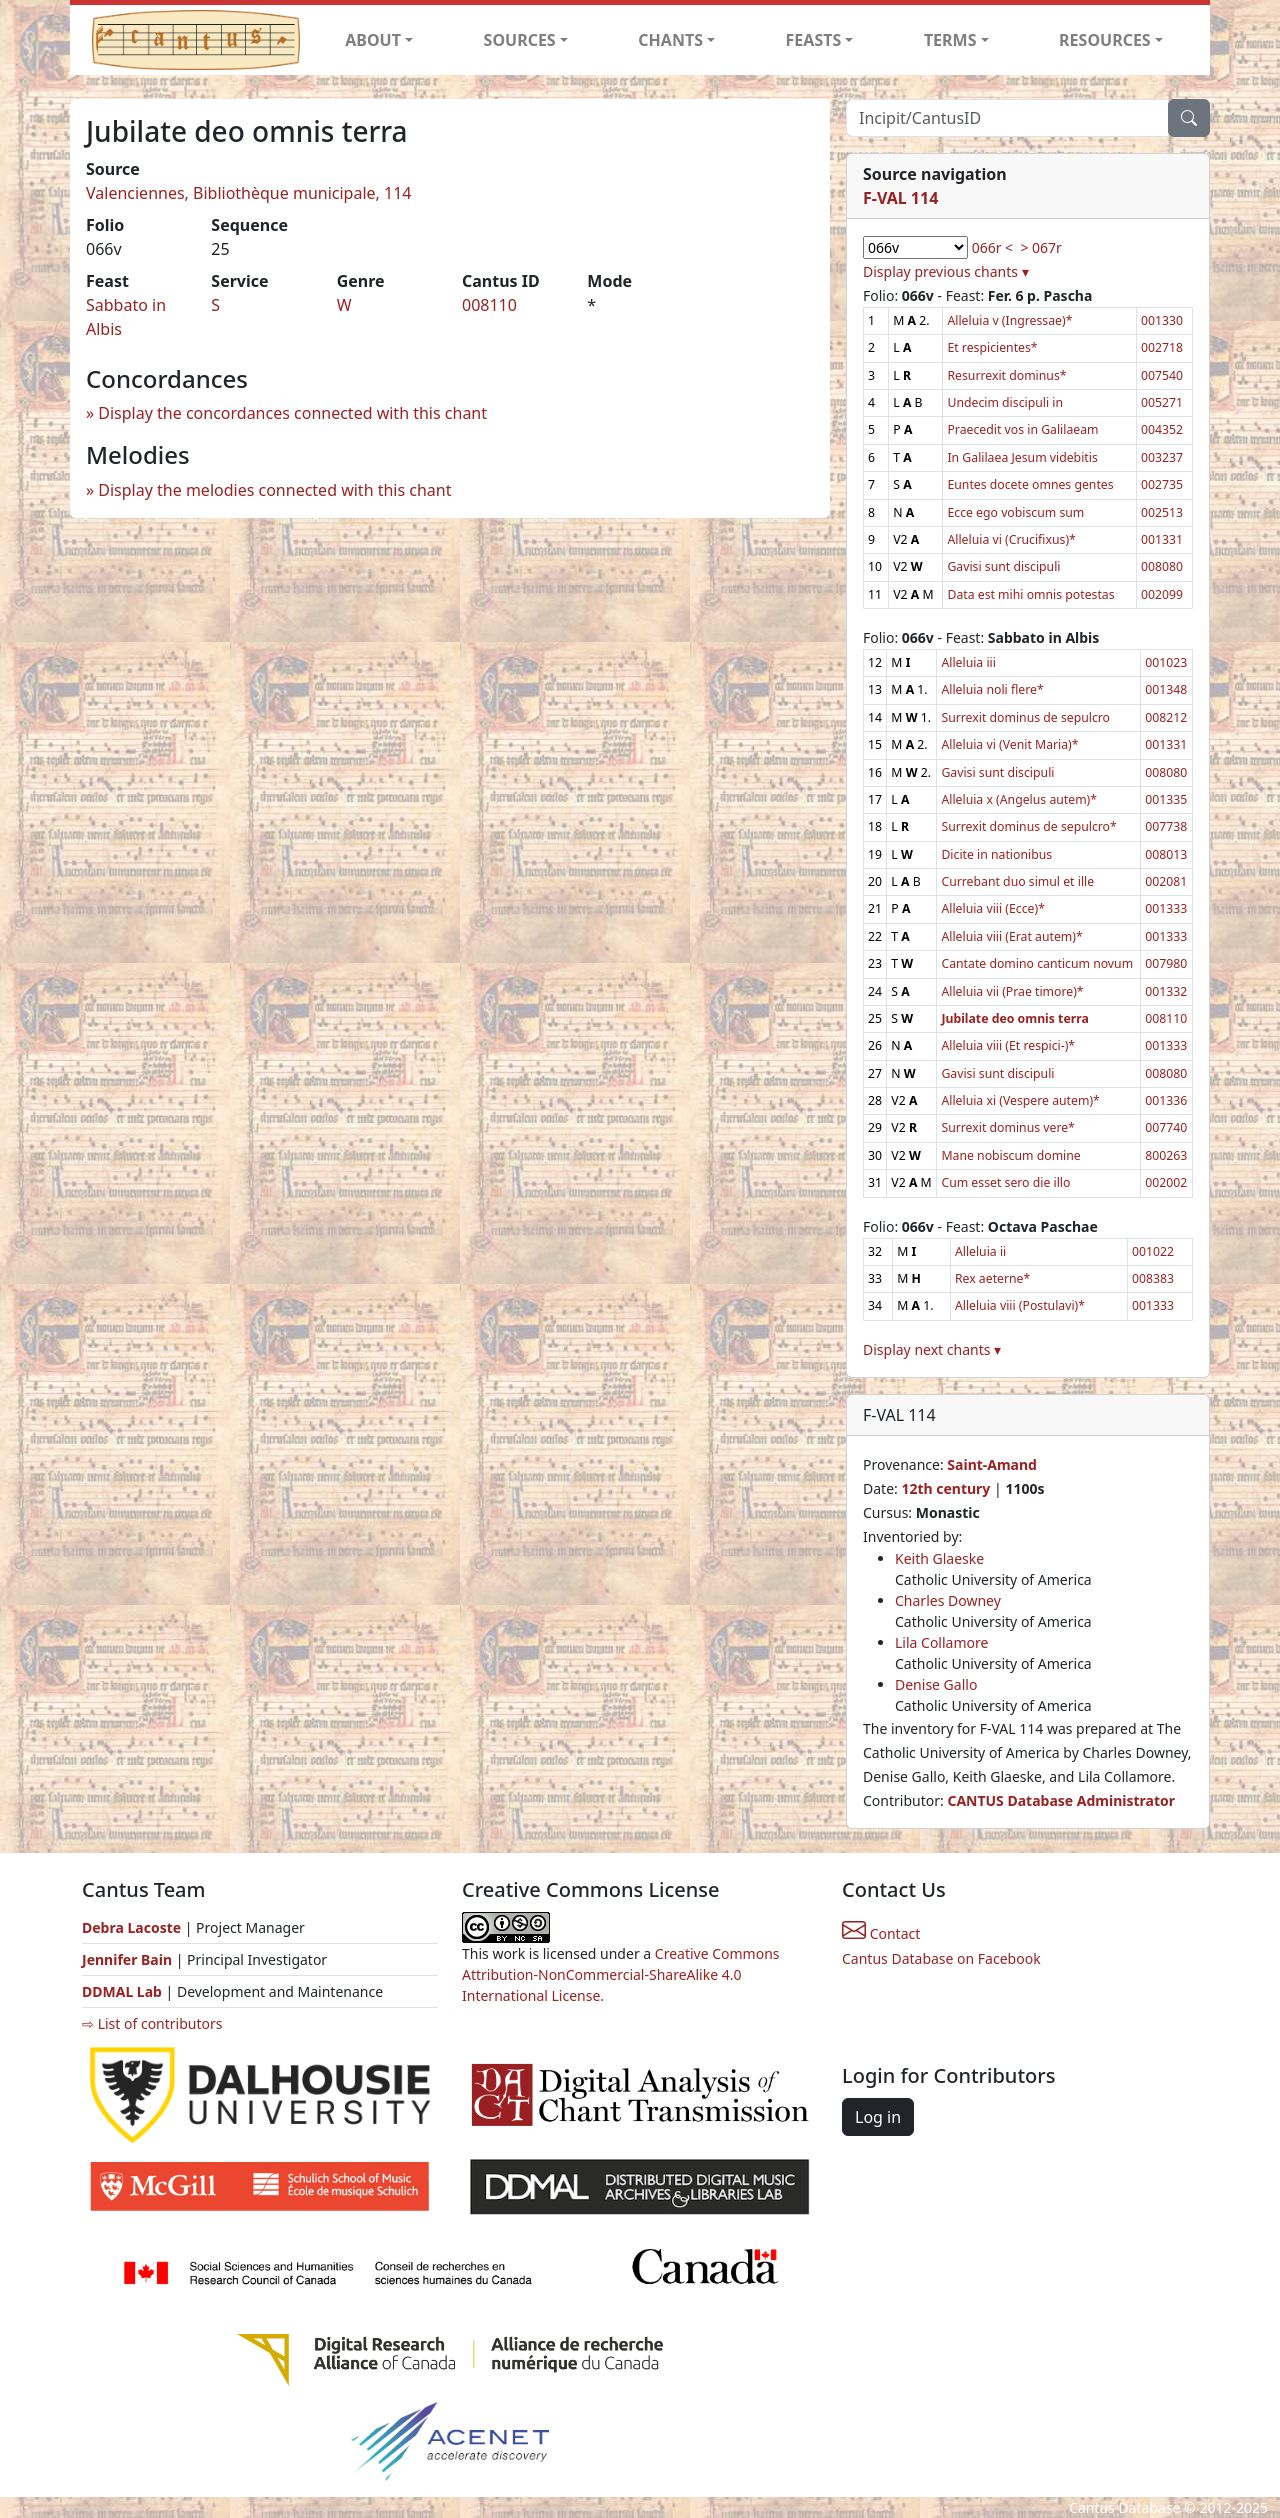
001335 (1166, 799)
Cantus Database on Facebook (941, 1958)
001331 (1162, 539)
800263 (1166, 1155)
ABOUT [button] (373, 40)
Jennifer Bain (129, 1959)
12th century (945, 1488)
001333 (1166, 908)
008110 (489, 305)
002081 (1166, 881)
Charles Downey (948, 1600)
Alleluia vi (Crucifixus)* (1011, 539)
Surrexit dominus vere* (1007, 1127)
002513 (1162, 512)
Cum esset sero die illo (1005, 1182)
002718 (1162, 347)
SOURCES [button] (520, 40)
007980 (1166, 963)
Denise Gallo (936, 1684)
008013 (1166, 854)
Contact (881, 1933)
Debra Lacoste (131, 1927)
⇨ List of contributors (152, 2023)
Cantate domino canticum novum (1037, 963)
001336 (1166, 1100)
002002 (1166, 1182)
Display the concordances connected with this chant (292, 413)
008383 (1153, 1278)
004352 (1162, 429)
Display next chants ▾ (932, 1349)
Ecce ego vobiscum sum (1015, 512)
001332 (1166, 991)
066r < (992, 247)
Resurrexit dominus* (1006, 375)
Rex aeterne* (992, 1278)
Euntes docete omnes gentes (1030, 484)
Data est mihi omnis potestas (1030, 594)
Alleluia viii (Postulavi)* (1020, 1305)
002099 (1162, 594)
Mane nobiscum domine (1010, 1155)
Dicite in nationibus (996, 854)
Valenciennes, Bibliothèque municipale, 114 (249, 193)
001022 (1153, 1251)
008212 (1166, 717)
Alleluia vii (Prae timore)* (1012, 991)
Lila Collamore (941, 1642)
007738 (1166, 826)
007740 (1166, 1127)
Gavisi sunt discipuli (1003, 566)
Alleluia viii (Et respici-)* (1008, 1045)
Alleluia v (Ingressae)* (1009, 320)
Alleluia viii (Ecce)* (992, 908)
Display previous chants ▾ (946, 271)
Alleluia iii (968, 662)
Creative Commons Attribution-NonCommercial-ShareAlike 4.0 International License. (621, 1974)
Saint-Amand (992, 1464)
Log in (878, 2117)
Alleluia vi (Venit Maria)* (1009, 744)
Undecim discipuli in (1005, 402)
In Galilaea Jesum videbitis (1022, 457)
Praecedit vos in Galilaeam (1022, 429)
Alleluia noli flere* (992, 689)
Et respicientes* (992, 347)
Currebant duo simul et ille (1017, 881)
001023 (1166, 662)
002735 (1162, 484)
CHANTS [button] (670, 40)
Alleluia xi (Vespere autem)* (1020, 1100)
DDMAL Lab (122, 1991)
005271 (1162, 402)
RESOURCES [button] (1105, 40)
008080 (1162, 566)
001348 (1166, 689)
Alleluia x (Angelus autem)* (1019, 799)
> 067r (1040, 247)
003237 (1162, 457)
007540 (1162, 375)
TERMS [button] (950, 40)
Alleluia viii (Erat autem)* (1011, 936)
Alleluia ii (980, 1251)
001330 (1162, 320)
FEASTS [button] (814, 40)
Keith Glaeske (939, 1558)
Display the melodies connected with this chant (274, 490)
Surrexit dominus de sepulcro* (1028, 826)
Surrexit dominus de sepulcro (1025, 717)
